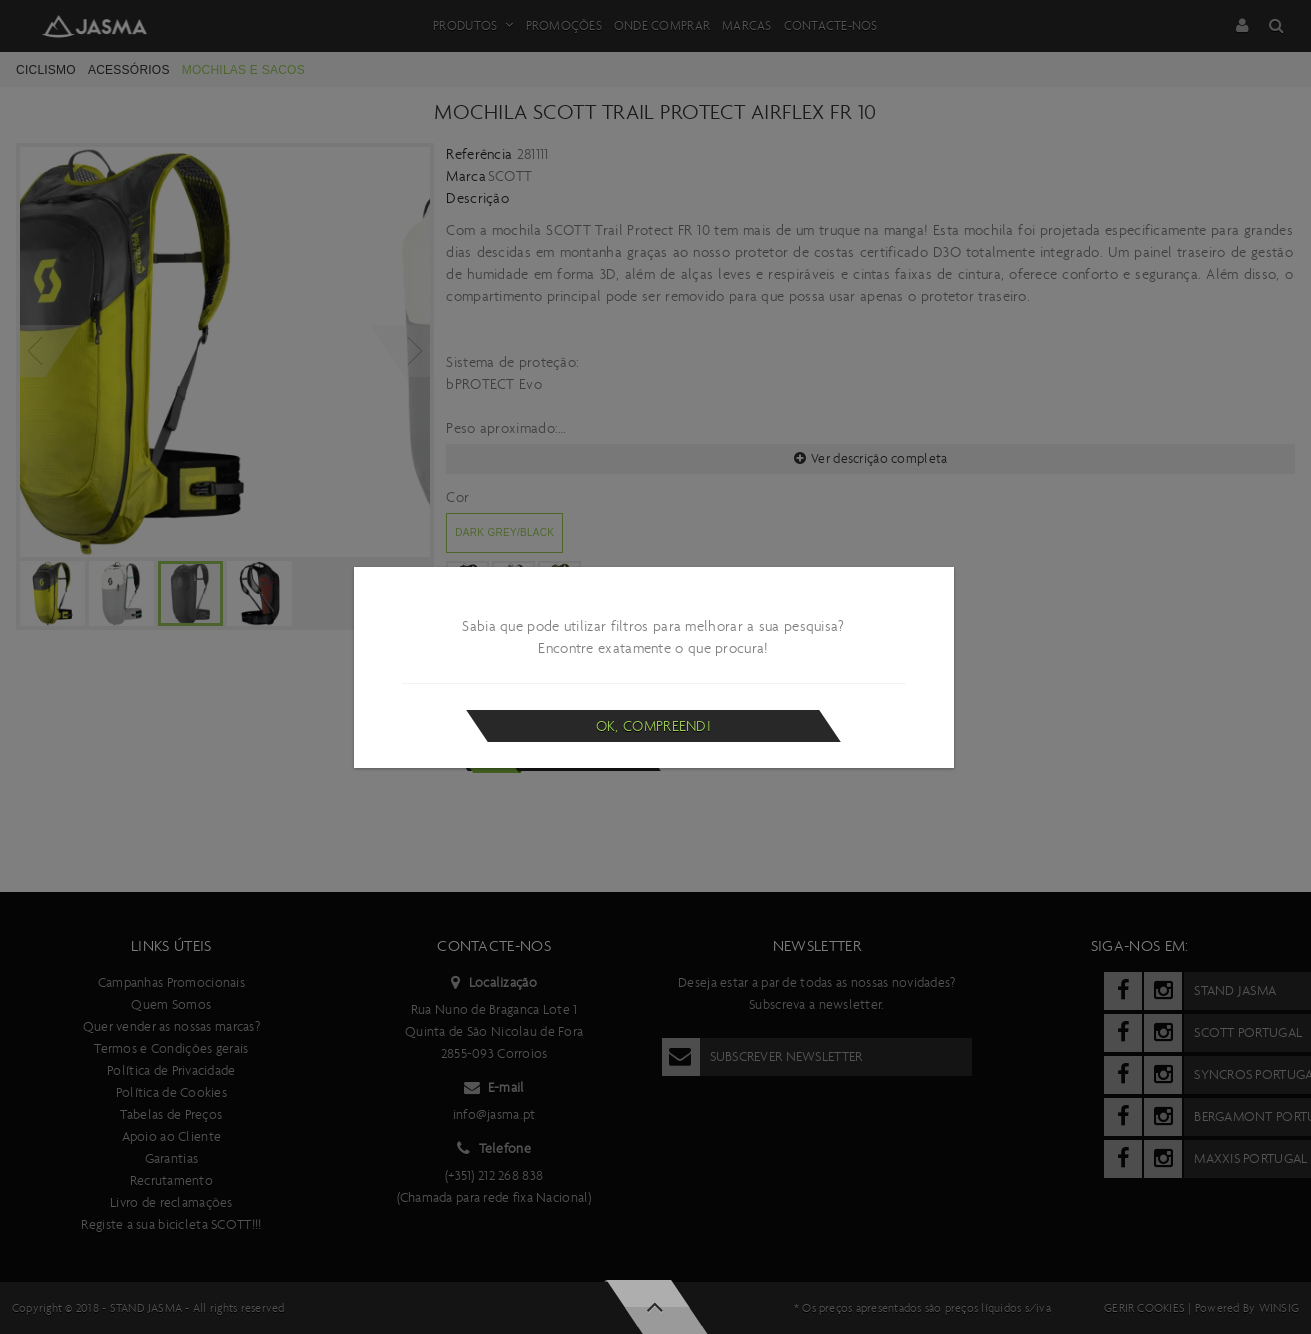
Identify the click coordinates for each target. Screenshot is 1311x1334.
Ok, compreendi (653, 726)
